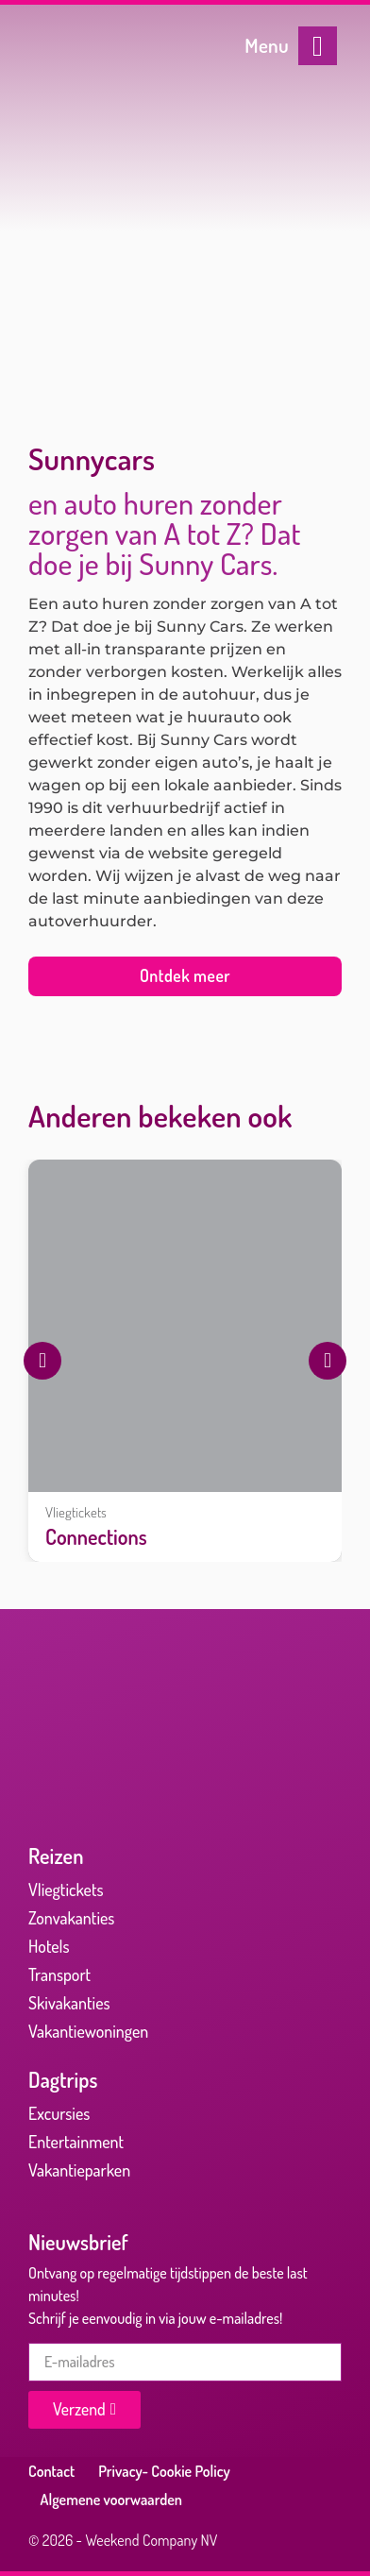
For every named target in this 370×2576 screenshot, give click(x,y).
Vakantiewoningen (88, 2031)
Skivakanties (69, 2002)
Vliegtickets (76, 1511)
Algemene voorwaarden (112, 2499)
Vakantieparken (79, 2170)
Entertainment (76, 2141)
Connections (96, 1536)
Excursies (59, 2113)
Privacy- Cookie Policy (164, 2471)
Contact (51, 2471)
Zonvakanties (71, 1917)
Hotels (49, 1946)
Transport (59, 1974)
